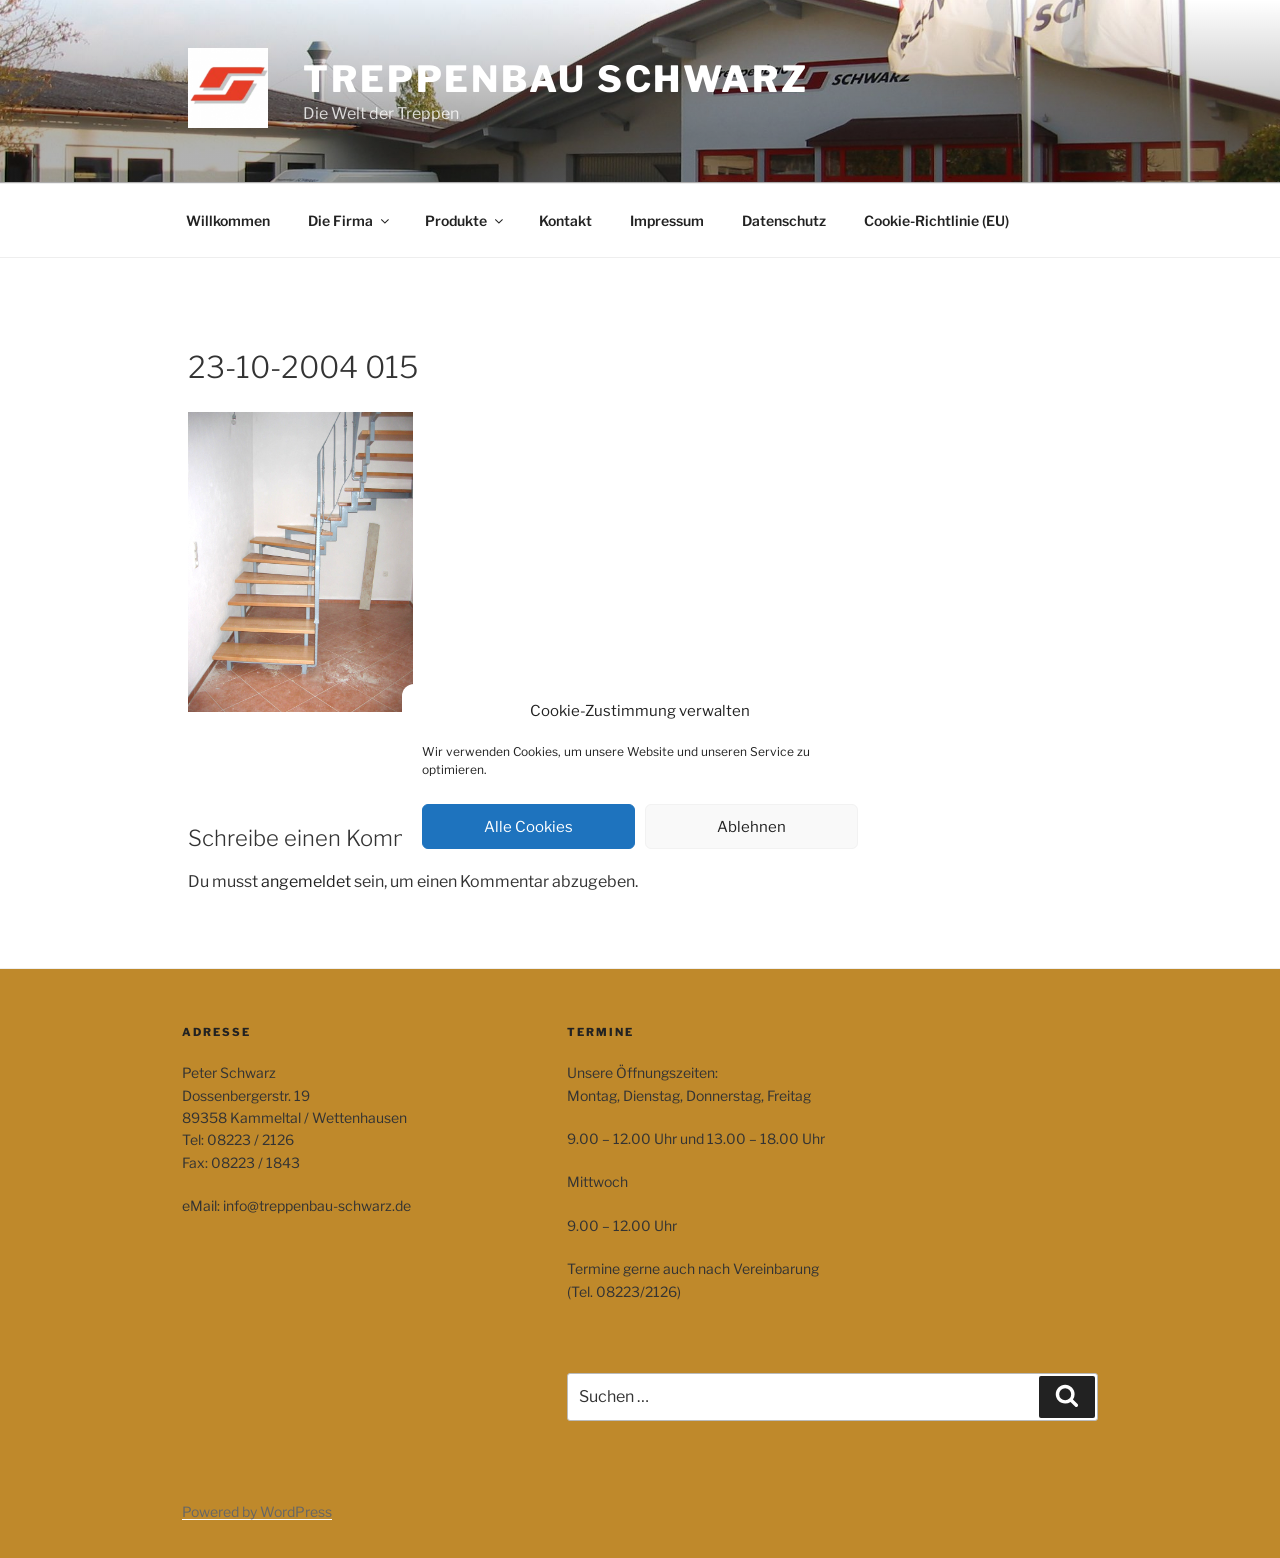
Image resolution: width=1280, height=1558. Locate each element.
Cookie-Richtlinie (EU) (936, 220)
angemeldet (306, 881)
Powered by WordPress (257, 1511)
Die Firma (350, 220)
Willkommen (228, 220)
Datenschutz (784, 220)
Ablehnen (751, 827)
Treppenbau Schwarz (556, 79)
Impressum (667, 220)
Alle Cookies (528, 827)
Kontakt (565, 220)
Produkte (465, 220)
